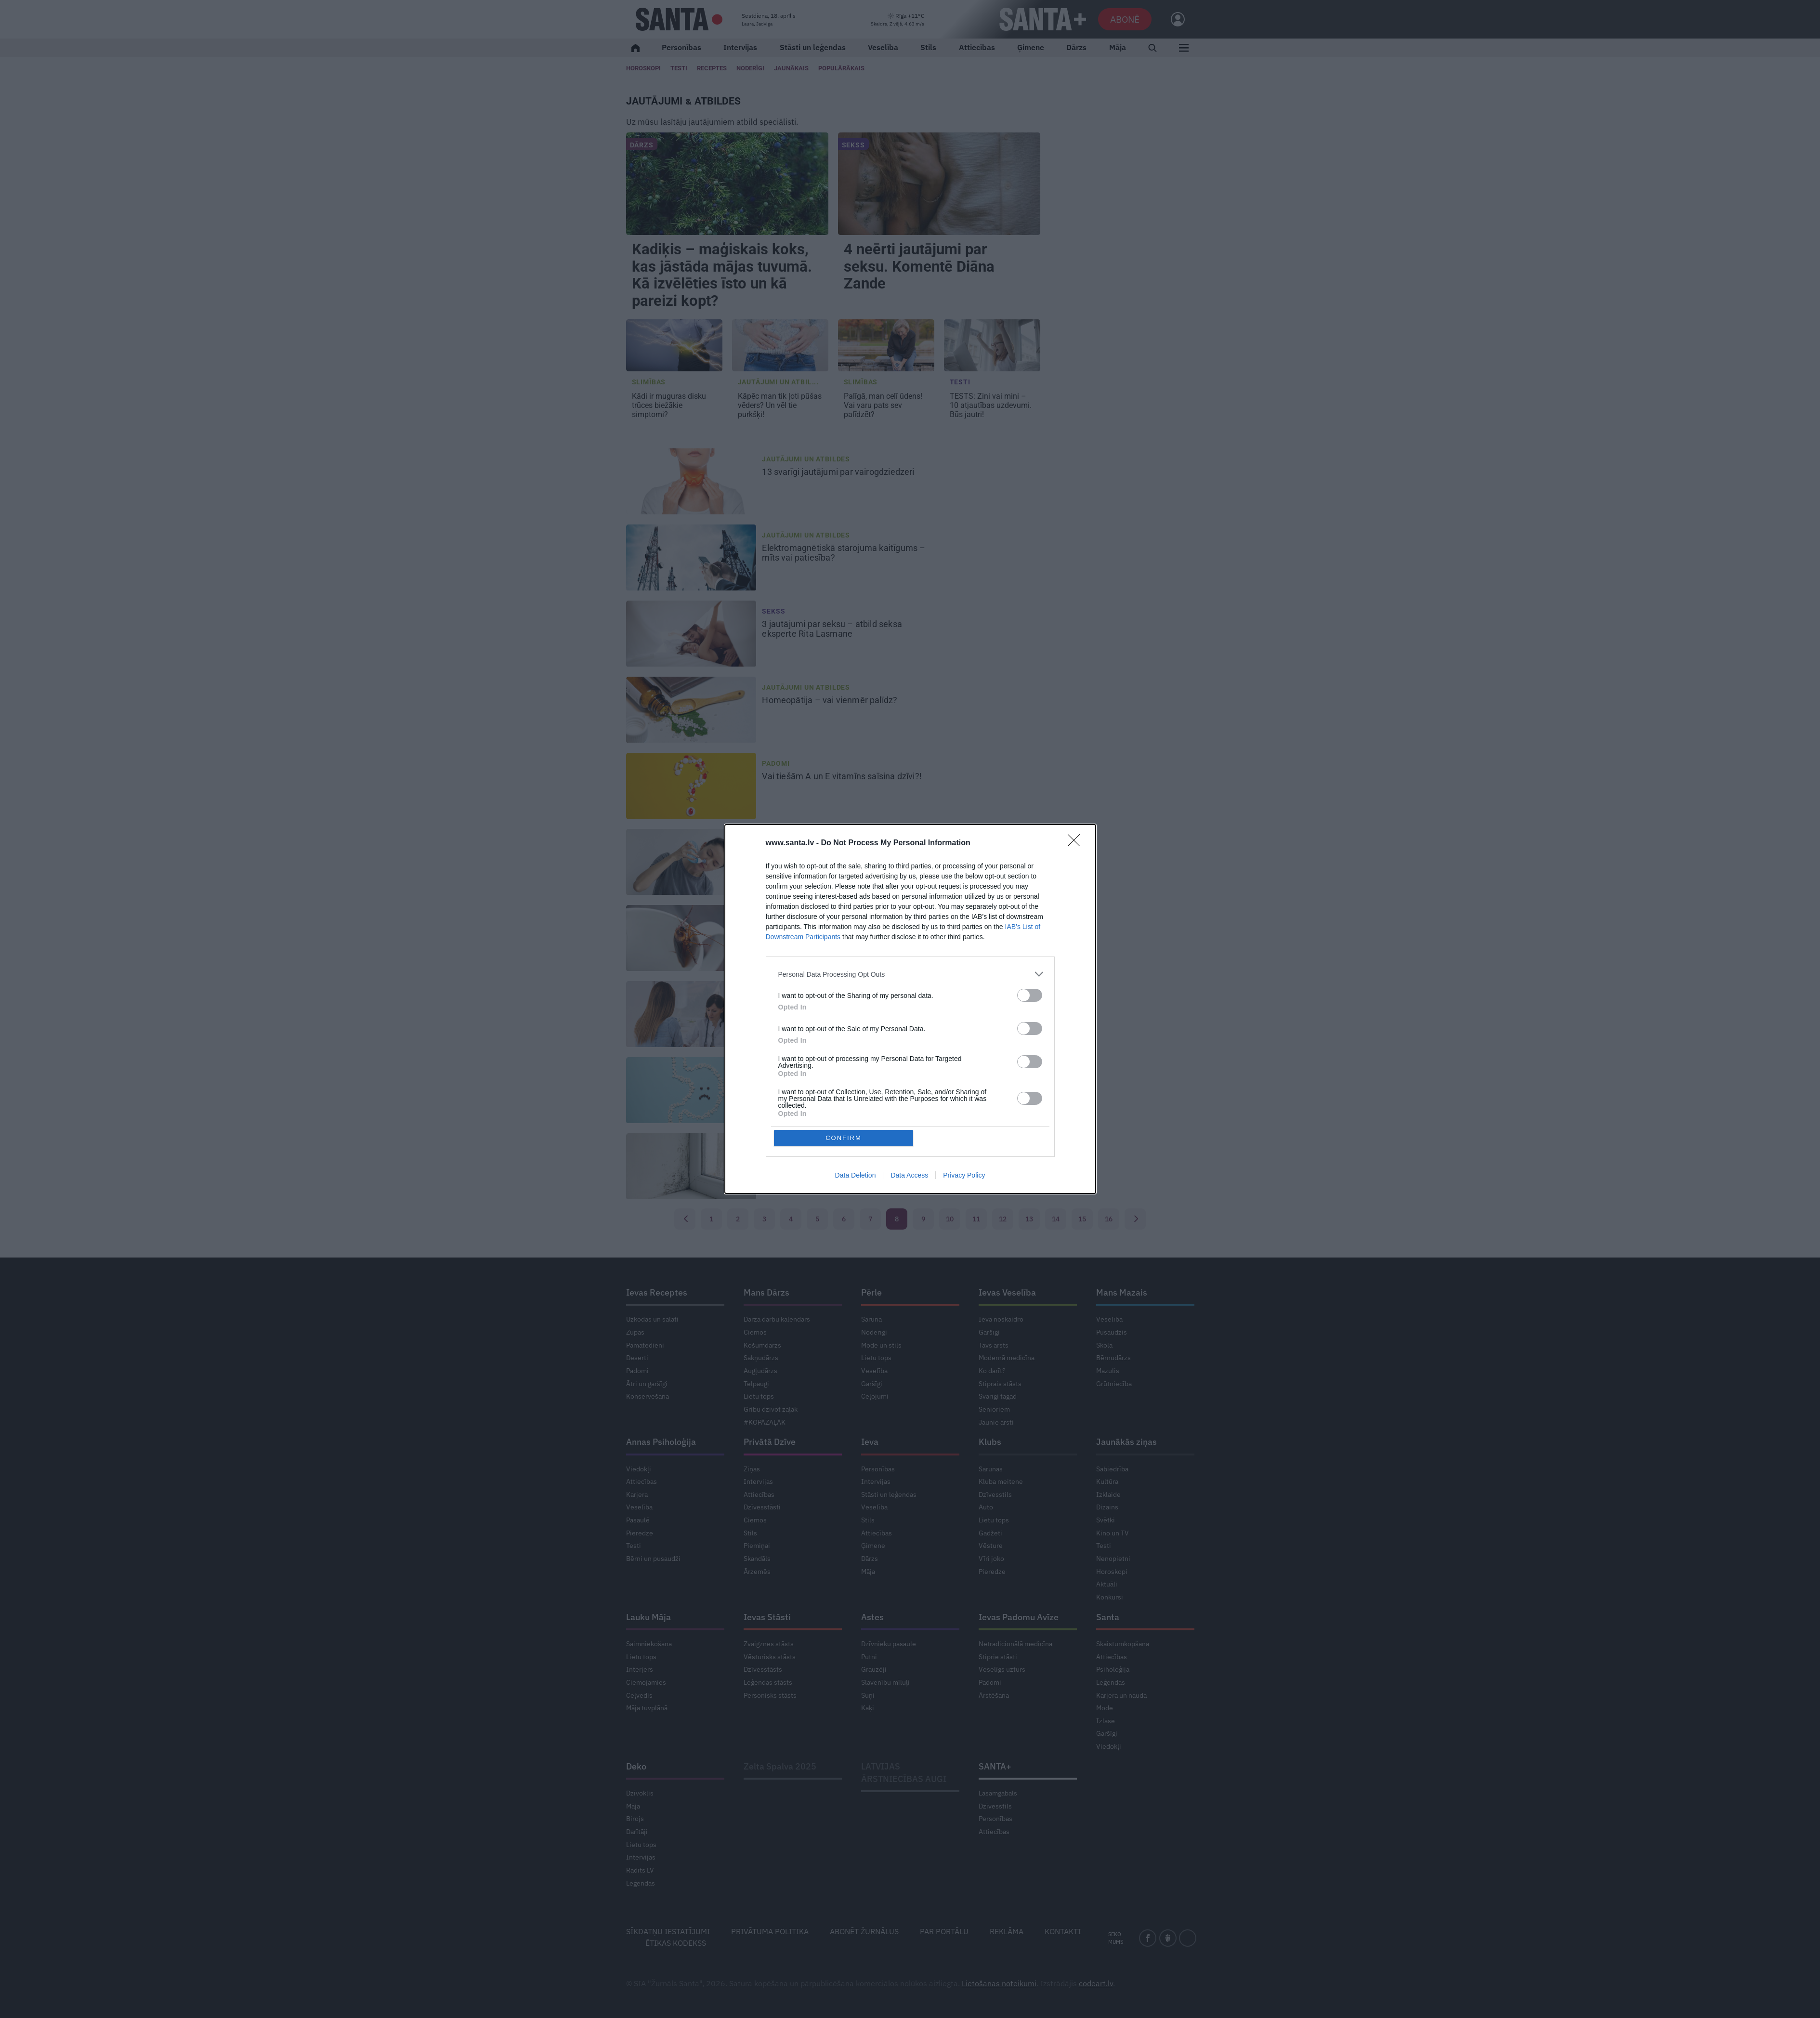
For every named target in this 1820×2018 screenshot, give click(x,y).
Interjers (639, 1669)
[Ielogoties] (1173, 19)
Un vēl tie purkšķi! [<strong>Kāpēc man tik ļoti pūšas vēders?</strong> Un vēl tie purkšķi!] (780, 405)
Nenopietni (1113, 1558)
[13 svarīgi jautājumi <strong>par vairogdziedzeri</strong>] (691, 481)
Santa (1107, 1617)
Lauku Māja (648, 1617)
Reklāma (1006, 1931)
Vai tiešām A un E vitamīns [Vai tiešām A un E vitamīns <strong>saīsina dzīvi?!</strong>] (843, 776)
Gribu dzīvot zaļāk (771, 1409)
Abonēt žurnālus (864, 1931)
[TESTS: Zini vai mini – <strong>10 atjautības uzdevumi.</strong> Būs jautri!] (992, 345)
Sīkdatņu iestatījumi (668, 1931)
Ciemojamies (646, 1682)
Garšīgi (871, 1383)
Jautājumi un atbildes (806, 459)
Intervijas (740, 47)
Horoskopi (643, 68)
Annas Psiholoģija (661, 1441)
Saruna (871, 1319)
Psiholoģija (1112, 1669)
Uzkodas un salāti (652, 1319)
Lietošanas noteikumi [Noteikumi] (999, 1983)
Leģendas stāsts (768, 1682)
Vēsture (991, 1545)
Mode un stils (881, 1345)
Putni (869, 1656)
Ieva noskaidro (1001, 1319)
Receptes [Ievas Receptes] (712, 68)
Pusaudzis (1111, 1332)
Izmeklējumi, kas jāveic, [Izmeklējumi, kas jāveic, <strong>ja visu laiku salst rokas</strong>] (842, 1009)
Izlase (1105, 1721)
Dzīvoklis (640, 1793)
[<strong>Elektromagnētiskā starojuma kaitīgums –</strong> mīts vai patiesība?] (691, 557)
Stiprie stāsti (998, 1656)
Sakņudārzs (761, 1357)
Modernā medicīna (1006, 1357)
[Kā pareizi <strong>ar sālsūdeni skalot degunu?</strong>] (691, 862)
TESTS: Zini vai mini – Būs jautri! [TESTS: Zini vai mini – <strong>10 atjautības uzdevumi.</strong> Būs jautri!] (991, 405)
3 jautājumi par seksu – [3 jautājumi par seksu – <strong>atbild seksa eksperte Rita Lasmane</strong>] (832, 629)
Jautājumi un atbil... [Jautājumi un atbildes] (778, 382)
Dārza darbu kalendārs (777, 1319)
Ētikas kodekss (675, 1943)
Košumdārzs (762, 1345)
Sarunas (991, 1469)
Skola (1104, 1345)
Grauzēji (874, 1669)
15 (1082, 1219)
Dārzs (1076, 47)
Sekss (853, 145)
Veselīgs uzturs (1002, 1669)
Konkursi (1109, 1597)
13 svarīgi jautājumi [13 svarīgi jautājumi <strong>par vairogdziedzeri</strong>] (839, 472)
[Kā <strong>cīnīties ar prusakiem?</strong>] (691, 938)
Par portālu (944, 1931)
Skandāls (757, 1558)
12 (1003, 1219)
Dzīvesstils (995, 1494)
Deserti (637, 1357)
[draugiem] (1168, 1938)
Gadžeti (990, 1533)
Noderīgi (874, 1332)
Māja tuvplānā (647, 1708)
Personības (681, 47)
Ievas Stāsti (767, 1617)
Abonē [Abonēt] (1124, 19)
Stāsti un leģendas (813, 47)
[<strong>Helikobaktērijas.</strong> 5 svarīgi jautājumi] (691, 1090)
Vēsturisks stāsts (770, 1656)
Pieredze (639, 1533)
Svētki (1105, 1520)
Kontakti (1063, 1931)
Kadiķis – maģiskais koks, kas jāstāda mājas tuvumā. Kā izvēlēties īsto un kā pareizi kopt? (722, 275)
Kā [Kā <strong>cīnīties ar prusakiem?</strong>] (812, 928)
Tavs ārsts (993, 1345)
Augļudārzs (760, 1370)
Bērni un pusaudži (653, 1558)
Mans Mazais (1121, 1292)
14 (1056, 1219)
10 (950, 1219)
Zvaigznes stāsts (769, 1644)
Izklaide (1108, 1494)
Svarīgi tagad (998, 1396)
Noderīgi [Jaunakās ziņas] (750, 68)
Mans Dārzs (766, 1292)
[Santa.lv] (679, 19)
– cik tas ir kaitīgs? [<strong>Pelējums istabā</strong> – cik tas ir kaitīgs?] (831, 1157)
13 (1029, 1219)
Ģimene (1030, 47)
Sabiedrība (1112, 1469)
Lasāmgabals (998, 1793)
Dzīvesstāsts (763, 1669)
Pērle (871, 1292)
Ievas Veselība (1007, 1292)
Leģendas (1110, 1682)
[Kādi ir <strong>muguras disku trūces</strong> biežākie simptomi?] (674, 345)
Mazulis (1107, 1370)
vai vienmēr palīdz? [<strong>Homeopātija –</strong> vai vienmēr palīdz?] (830, 700)
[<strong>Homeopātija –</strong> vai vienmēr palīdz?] (691, 710)
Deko (636, 1766)
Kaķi (867, 1708)
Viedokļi (638, 1469)
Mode (1104, 1708)
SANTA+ (995, 1766)
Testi (678, 68)
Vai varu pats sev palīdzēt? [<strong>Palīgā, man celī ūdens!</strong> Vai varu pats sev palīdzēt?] (883, 405)
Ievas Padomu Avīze (1019, 1617)
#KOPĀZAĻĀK (765, 1422)
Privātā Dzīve (770, 1441)
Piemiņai (757, 1545)
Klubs (990, 1441)
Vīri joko (991, 1558)
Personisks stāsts (770, 1695)
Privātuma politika (770, 1931)
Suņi (868, 1695)
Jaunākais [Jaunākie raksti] (791, 68)
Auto (986, 1507)
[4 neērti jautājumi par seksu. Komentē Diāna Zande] (939, 183)
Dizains (1107, 1507)
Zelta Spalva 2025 (780, 1766)
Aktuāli (1106, 1584)
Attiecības (977, 47)
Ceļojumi (875, 1396)
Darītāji (637, 1831)
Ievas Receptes (656, 1292)
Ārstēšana (994, 1695)
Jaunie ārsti (996, 1422)
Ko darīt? (992, 1370)
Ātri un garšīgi (647, 1383)
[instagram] (1187, 1938)
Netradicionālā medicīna (1015, 1644)
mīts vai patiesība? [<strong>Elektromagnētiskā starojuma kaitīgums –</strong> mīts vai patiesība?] (843, 553)
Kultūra (1107, 1481)
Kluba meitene (1001, 1481)
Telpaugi (756, 1383)
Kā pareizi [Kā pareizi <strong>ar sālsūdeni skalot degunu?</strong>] (837, 852)
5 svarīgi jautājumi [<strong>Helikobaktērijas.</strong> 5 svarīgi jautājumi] (832, 1081)
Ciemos (755, 1332)
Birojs (635, 1818)
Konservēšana (647, 1396)
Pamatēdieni (645, 1345)
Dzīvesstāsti (762, 1507)
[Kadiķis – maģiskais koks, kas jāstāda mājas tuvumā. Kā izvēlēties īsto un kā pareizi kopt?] (727, 183)
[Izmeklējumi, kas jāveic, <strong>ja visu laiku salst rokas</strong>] (691, 1014)
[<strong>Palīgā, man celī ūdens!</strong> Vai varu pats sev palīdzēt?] (886, 345)
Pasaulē (638, 1520)
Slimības (649, 382)
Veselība (883, 47)
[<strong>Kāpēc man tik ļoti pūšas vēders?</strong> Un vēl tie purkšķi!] (780, 345)
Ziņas (752, 1469)
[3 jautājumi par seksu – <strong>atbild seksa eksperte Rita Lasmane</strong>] (691, 634)
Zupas (635, 1332)
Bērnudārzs (1113, 1357)
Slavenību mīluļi (885, 1682)
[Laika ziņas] (897, 19)
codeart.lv (1096, 1983)
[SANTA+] (1042, 19)
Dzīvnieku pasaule (888, 1644)
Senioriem (994, 1409)
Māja (1117, 47)
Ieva (869, 1441)
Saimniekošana (649, 1644)
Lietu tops (759, 1396)
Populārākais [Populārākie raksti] (841, 68)
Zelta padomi (787, 915)
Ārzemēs (757, 1571)
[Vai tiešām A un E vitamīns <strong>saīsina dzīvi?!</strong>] (691, 786)
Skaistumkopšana (1122, 1644)
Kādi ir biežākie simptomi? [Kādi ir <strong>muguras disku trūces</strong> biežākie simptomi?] (669, 405)
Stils (928, 47)
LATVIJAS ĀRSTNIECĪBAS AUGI (903, 1772)
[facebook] (1147, 1938)
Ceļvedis (639, 1695)
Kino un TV (1112, 1533)
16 (1109, 1219)
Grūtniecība (1114, 1383)
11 (976, 1219)
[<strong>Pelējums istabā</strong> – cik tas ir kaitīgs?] (691, 1166)
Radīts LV (640, 1870)
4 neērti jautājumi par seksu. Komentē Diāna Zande (919, 266)
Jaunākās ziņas (1126, 1441)
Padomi (775, 763)
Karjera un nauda (1121, 1695)
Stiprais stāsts (1000, 1383)
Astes (872, 1617)
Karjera (637, 1494)
